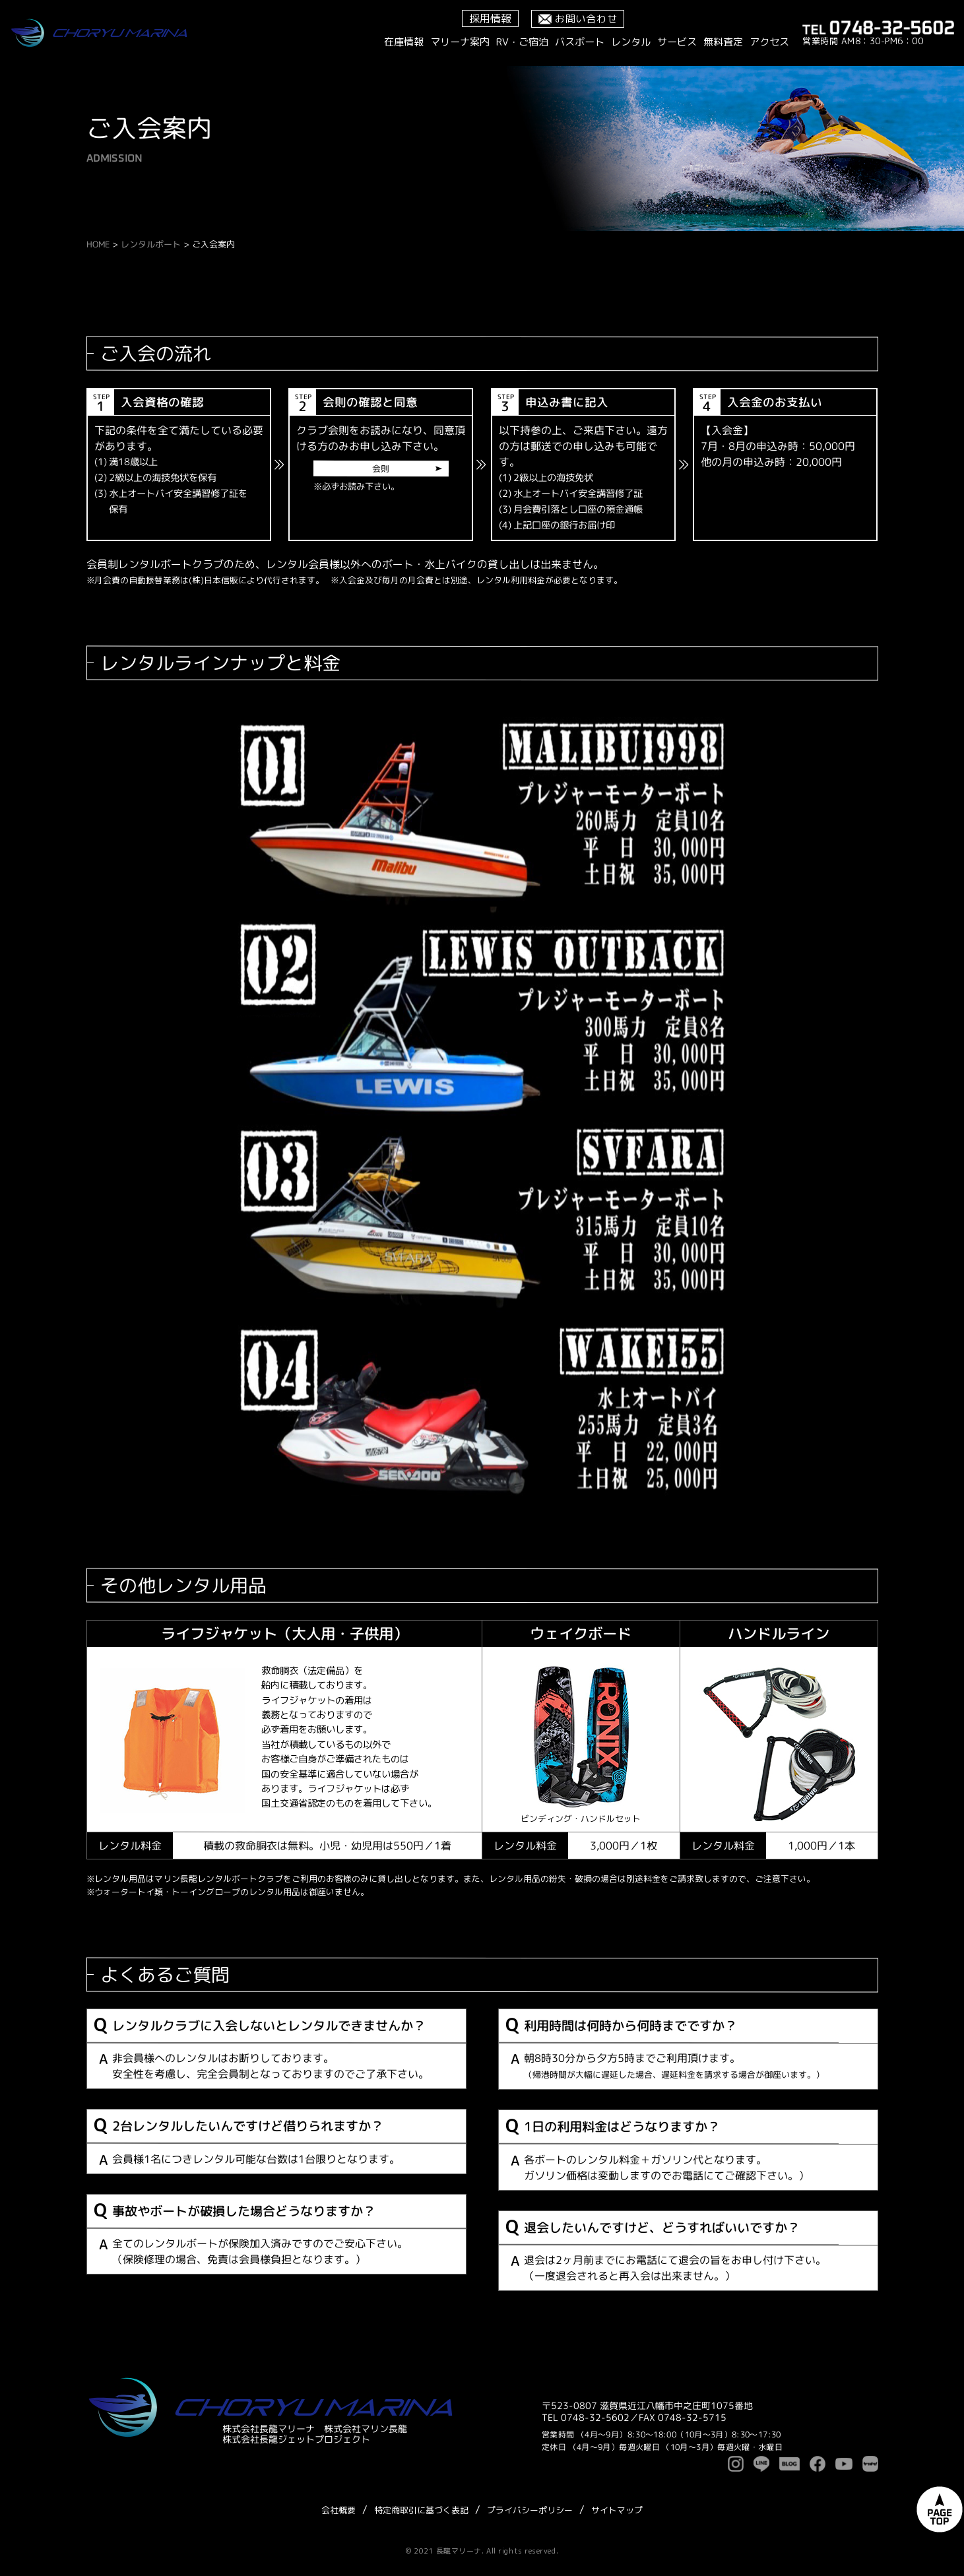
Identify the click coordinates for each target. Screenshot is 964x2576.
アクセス (769, 42)
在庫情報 (404, 42)
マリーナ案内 (460, 42)
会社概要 (338, 2510)
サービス (677, 42)
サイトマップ (617, 2510)
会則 (380, 468)
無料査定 (723, 42)
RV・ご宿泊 (522, 42)
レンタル (631, 42)
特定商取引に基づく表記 (421, 2510)
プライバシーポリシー (530, 2510)
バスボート (579, 42)
